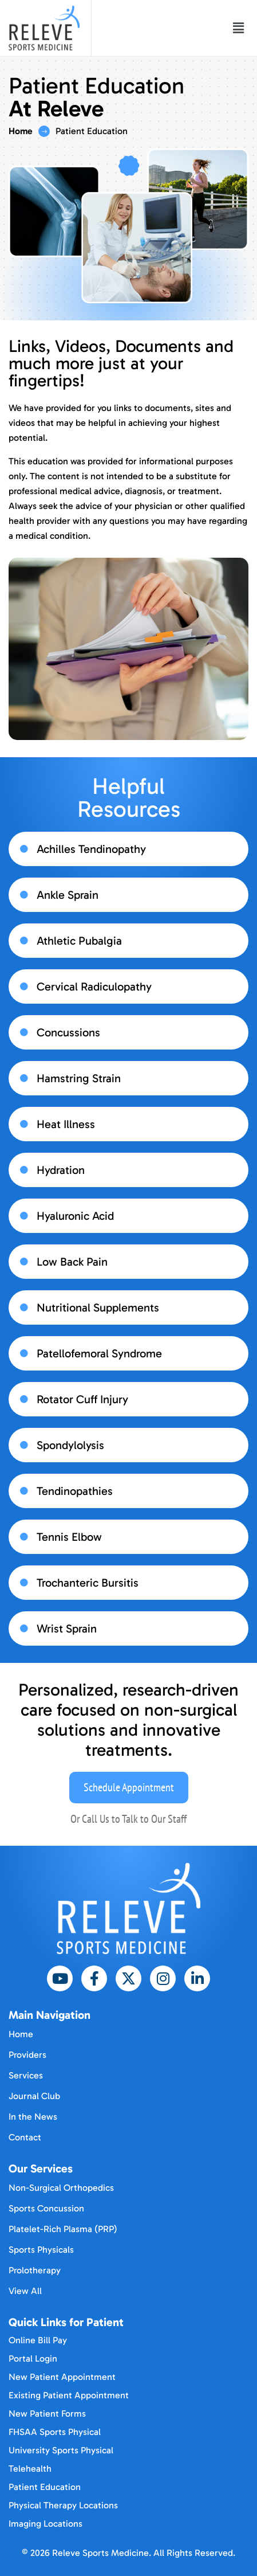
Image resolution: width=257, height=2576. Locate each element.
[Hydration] (24, 1170)
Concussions (68, 1032)
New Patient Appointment (62, 2376)
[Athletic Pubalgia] (24, 941)
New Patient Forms (47, 2413)
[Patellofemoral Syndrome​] (24, 1353)
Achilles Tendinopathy (91, 849)
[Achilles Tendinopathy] (24, 849)
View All (25, 2290)
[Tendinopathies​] (24, 1491)
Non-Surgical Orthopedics (61, 2187)
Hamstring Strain (79, 1078)
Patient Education (45, 2486)
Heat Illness (66, 1124)
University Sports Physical (61, 2450)
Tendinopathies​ (75, 1491)
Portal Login (33, 2358)
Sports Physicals (41, 2249)
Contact (25, 2137)
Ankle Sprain (67, 895)
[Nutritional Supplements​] (24, 1307)
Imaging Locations (45, 2523)
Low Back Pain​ (72, 1262)
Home (21, 131)
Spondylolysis (70, 1445)
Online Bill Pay (38, 2340)
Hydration (61, 1170)
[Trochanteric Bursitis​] (24, 1583)
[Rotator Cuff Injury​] (24, 1399)
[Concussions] (24, 1032)
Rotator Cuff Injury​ (82, 1399)
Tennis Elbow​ (69, 1537)
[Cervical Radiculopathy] (24, 986)
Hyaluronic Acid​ (75, 1216)
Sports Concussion (46, 2208)
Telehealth (30, 2468)
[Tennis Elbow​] (24, 1537)
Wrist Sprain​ (67, 1628)
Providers (27, 2054)
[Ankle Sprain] (24, 895)
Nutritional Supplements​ (98, 1307)
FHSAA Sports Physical (55, 2431)
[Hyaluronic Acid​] (24, 1216)
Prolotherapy (35, 2270)
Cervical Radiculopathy (94, 986)
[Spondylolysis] (24, 1445)
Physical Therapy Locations (63, 2505)
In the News (33, 2116)
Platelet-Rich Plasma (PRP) (63, 2228)
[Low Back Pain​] (24, 1262)
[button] (238, 28)
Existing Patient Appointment (69, 2395)
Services (26, 2075)
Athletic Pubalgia (79, 941)
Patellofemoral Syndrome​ (99, 1353)
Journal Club (34, 2095)
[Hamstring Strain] (24, 1078)
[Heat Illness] (24, 1124)
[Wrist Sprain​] (24, 1628)
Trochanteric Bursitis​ (88, 1583)
